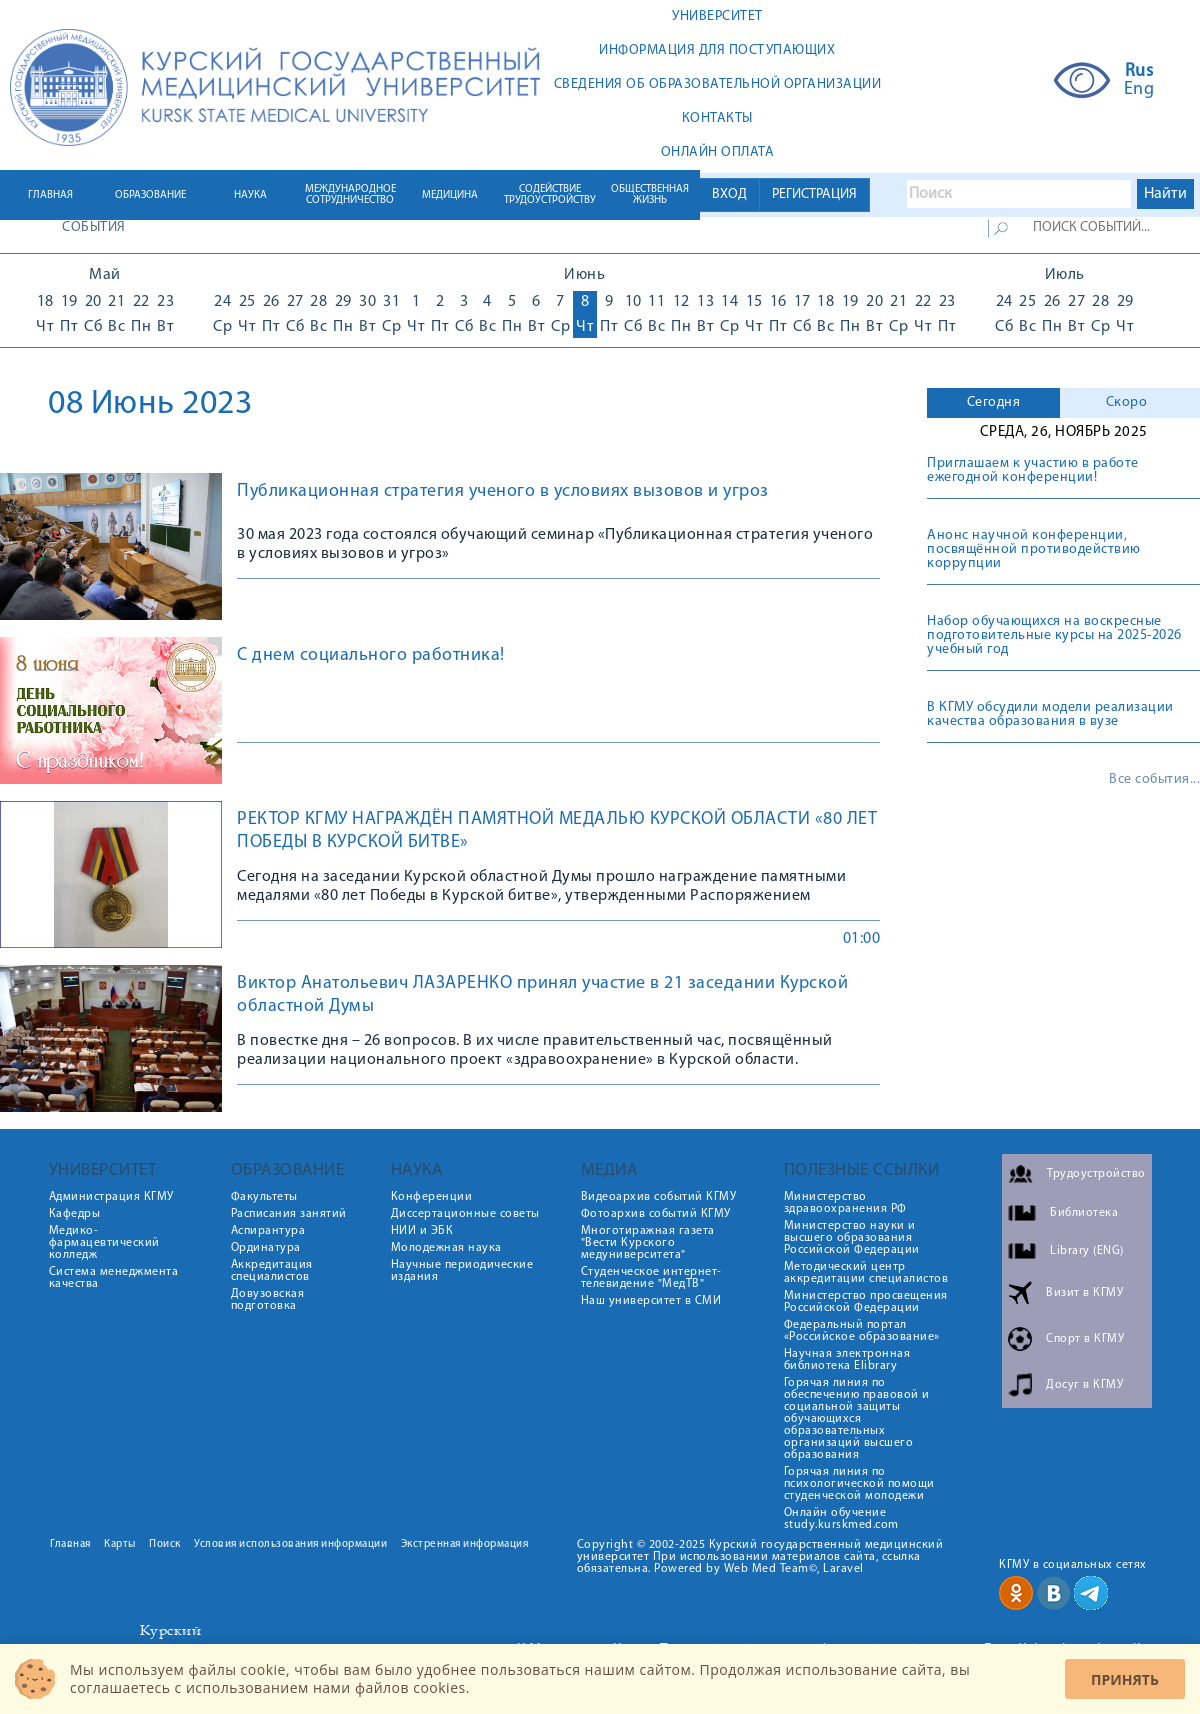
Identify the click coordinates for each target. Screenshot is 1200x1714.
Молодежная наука (446, 1248)
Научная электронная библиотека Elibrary (847, 1360)
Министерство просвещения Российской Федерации (866, 1302)
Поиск (165, 1544)
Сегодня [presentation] (994, 402)
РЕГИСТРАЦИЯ (814, 194)
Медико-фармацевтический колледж (104, 1243)
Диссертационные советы (465, 1214)
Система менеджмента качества (114, 1278)
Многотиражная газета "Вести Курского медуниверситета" (648, 1243)
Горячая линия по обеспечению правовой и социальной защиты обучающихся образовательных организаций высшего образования (857, 1419)
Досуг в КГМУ (1084, 1385)
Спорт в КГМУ (1085, 1339)
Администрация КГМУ (111, 1197)
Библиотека (1084, 1213)
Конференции (432, 1197)
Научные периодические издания (462, 1271)
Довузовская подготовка (268, 1300)
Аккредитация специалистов (272, 1271)
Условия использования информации (290, 1544)
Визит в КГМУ (1084, 1293)
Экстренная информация (465, 1544)
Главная (70, 1544)
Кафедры (75, 1214)
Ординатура (266, 1248)
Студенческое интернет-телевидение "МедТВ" (651, 1278)
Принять (1125, 1679)
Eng (1139, 90)
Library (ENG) (1087, 1251)
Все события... (1154, 780)
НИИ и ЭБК (422, 1231)
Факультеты (264, 1197)
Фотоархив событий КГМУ (656, 1214)
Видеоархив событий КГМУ (659, 1197)
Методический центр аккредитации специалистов (866, 1273)
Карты (120, 1544)
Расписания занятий (289, 1214)
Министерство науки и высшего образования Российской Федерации (852, 1238)
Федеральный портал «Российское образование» (862, 1331)
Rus (1139, 72)
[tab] (993, 403)
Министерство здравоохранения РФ (845, 1203)
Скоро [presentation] (1127, 402)
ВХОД (729, 194)
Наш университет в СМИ (651, 1301)
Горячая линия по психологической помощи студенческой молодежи (859, 1484)
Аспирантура (268, 1231)
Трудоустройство (1096, 1174)
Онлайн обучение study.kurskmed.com (841, 1519)
